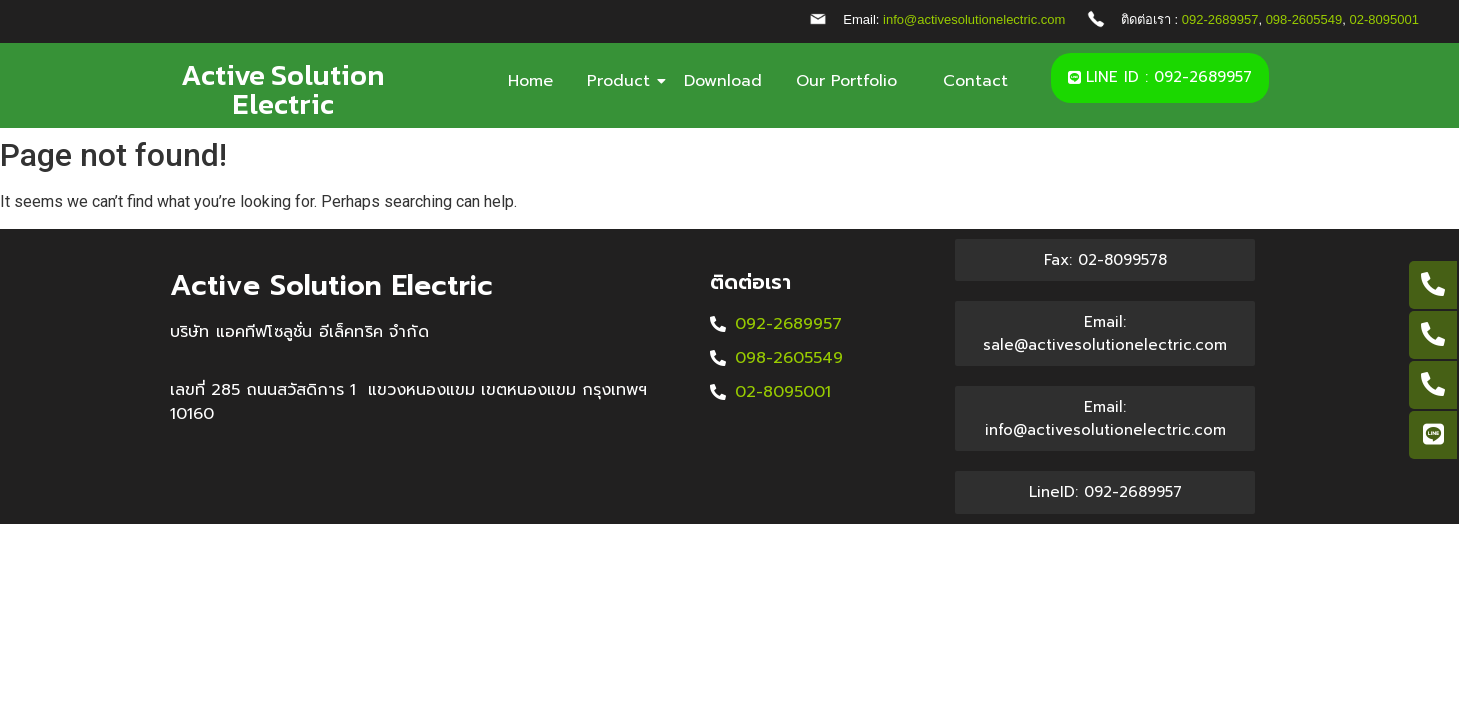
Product (622, 81)
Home (530, 81)
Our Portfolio (852, 81)
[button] (1160, 78)
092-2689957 (1220, 19)
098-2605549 (1304, 19)
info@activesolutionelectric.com (974, 19)
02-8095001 (1384, 19)
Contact (975, 81)
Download (723, 81)
